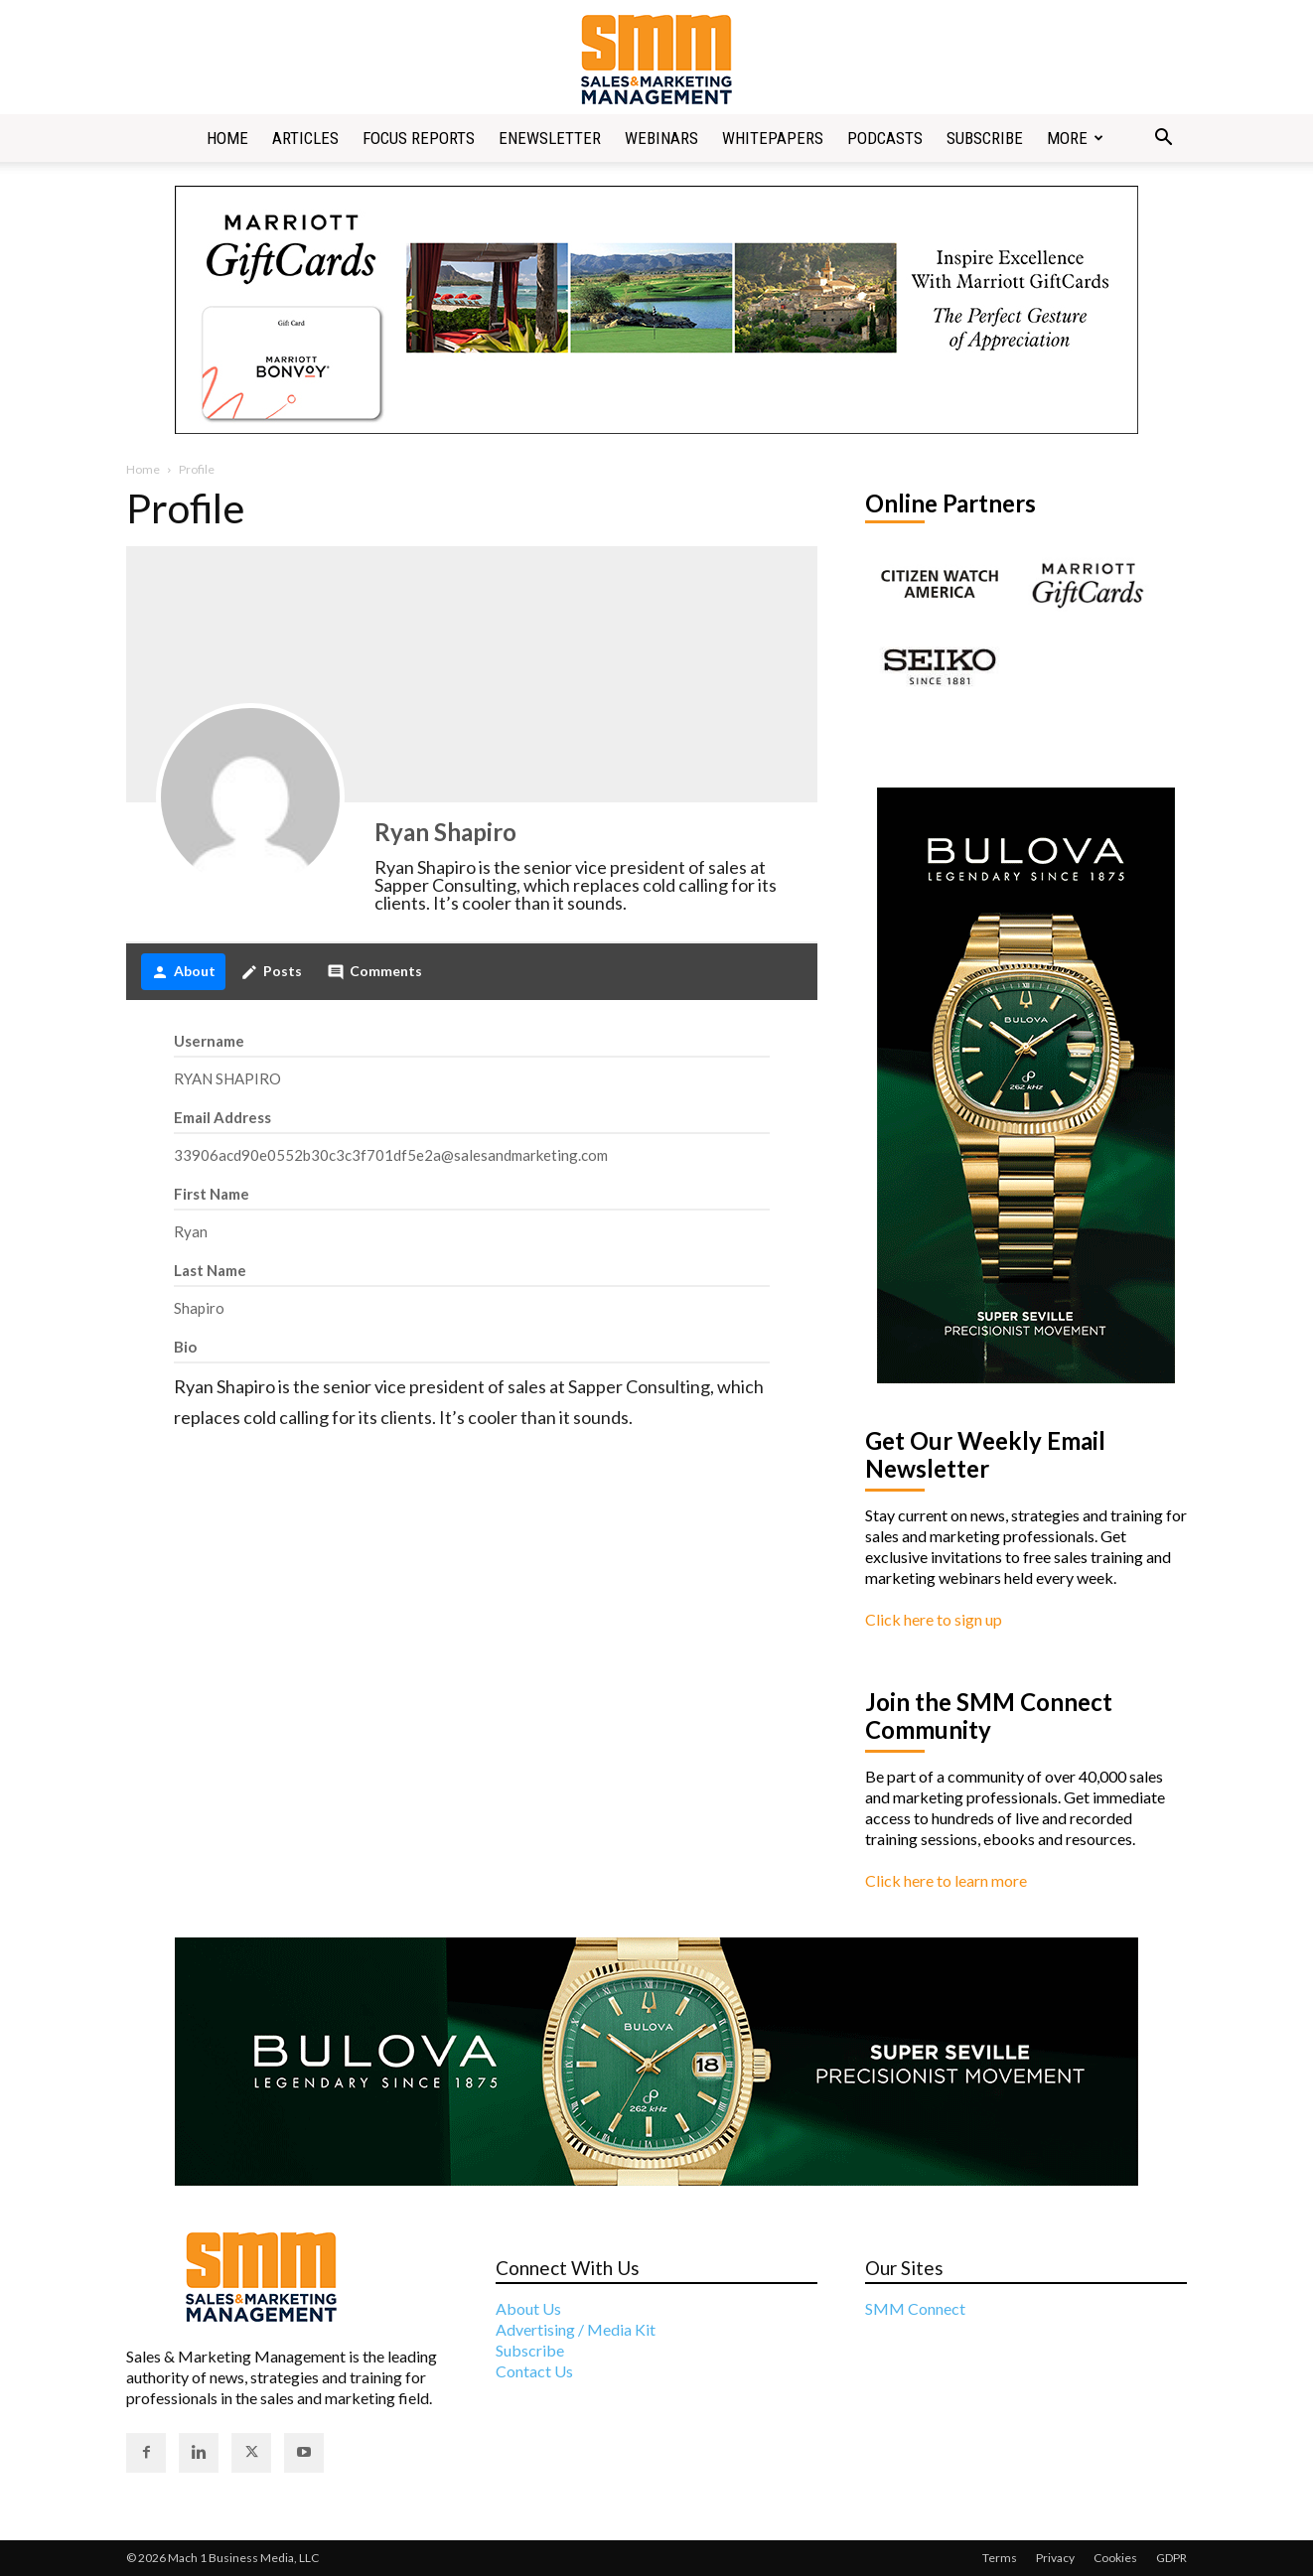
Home (227, 138)
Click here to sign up (933, 1619)
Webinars (661, 138)
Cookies (1115, 2557)
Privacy (1055, 2557)
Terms (999, 2557)
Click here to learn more (946, 1880)
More (1075, 138)
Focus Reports (419, 138)
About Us (528, 2308)
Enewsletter (550, 138)
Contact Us (534, 2370)
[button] (1163, 139)
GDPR (1171, 2557)
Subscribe (985, 138)
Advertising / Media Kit (576, 2329)
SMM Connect (915, 2308)
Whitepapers (772, 138)
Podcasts (885, 138)
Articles (305, 138)
